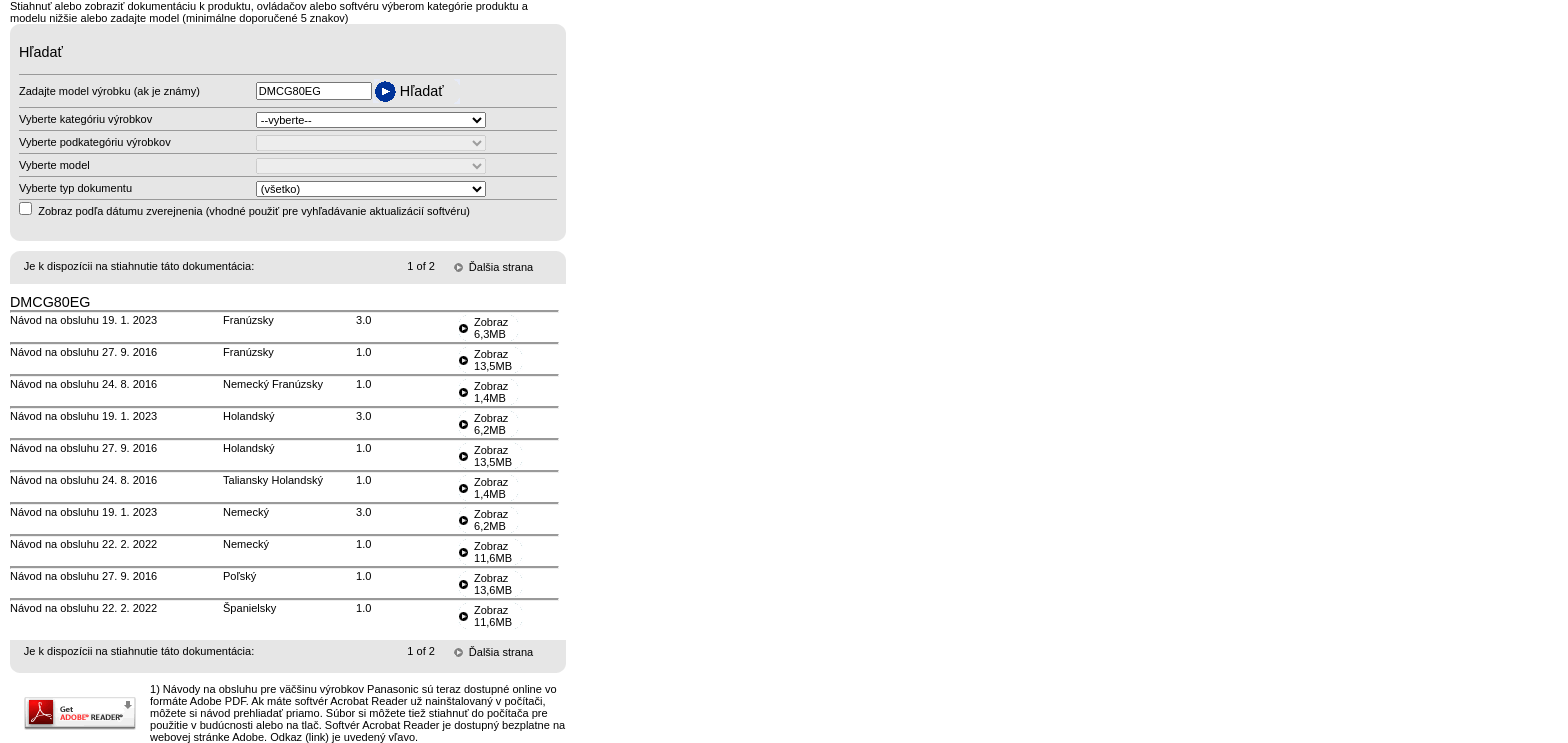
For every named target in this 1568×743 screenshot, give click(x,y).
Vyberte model (54, 165)
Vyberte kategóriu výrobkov (85, 119)
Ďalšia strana (501, 267)
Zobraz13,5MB (493, 360)
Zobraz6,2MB (491, 424)
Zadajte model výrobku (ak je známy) (109, 91)
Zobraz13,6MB (493, 584)
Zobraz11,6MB (493, 552)
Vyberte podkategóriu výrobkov (95, 142)
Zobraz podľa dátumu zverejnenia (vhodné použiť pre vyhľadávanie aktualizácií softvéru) (254, 211)
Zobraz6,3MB (491, 328)
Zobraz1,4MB (491, 392)
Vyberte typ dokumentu (75, 188)
